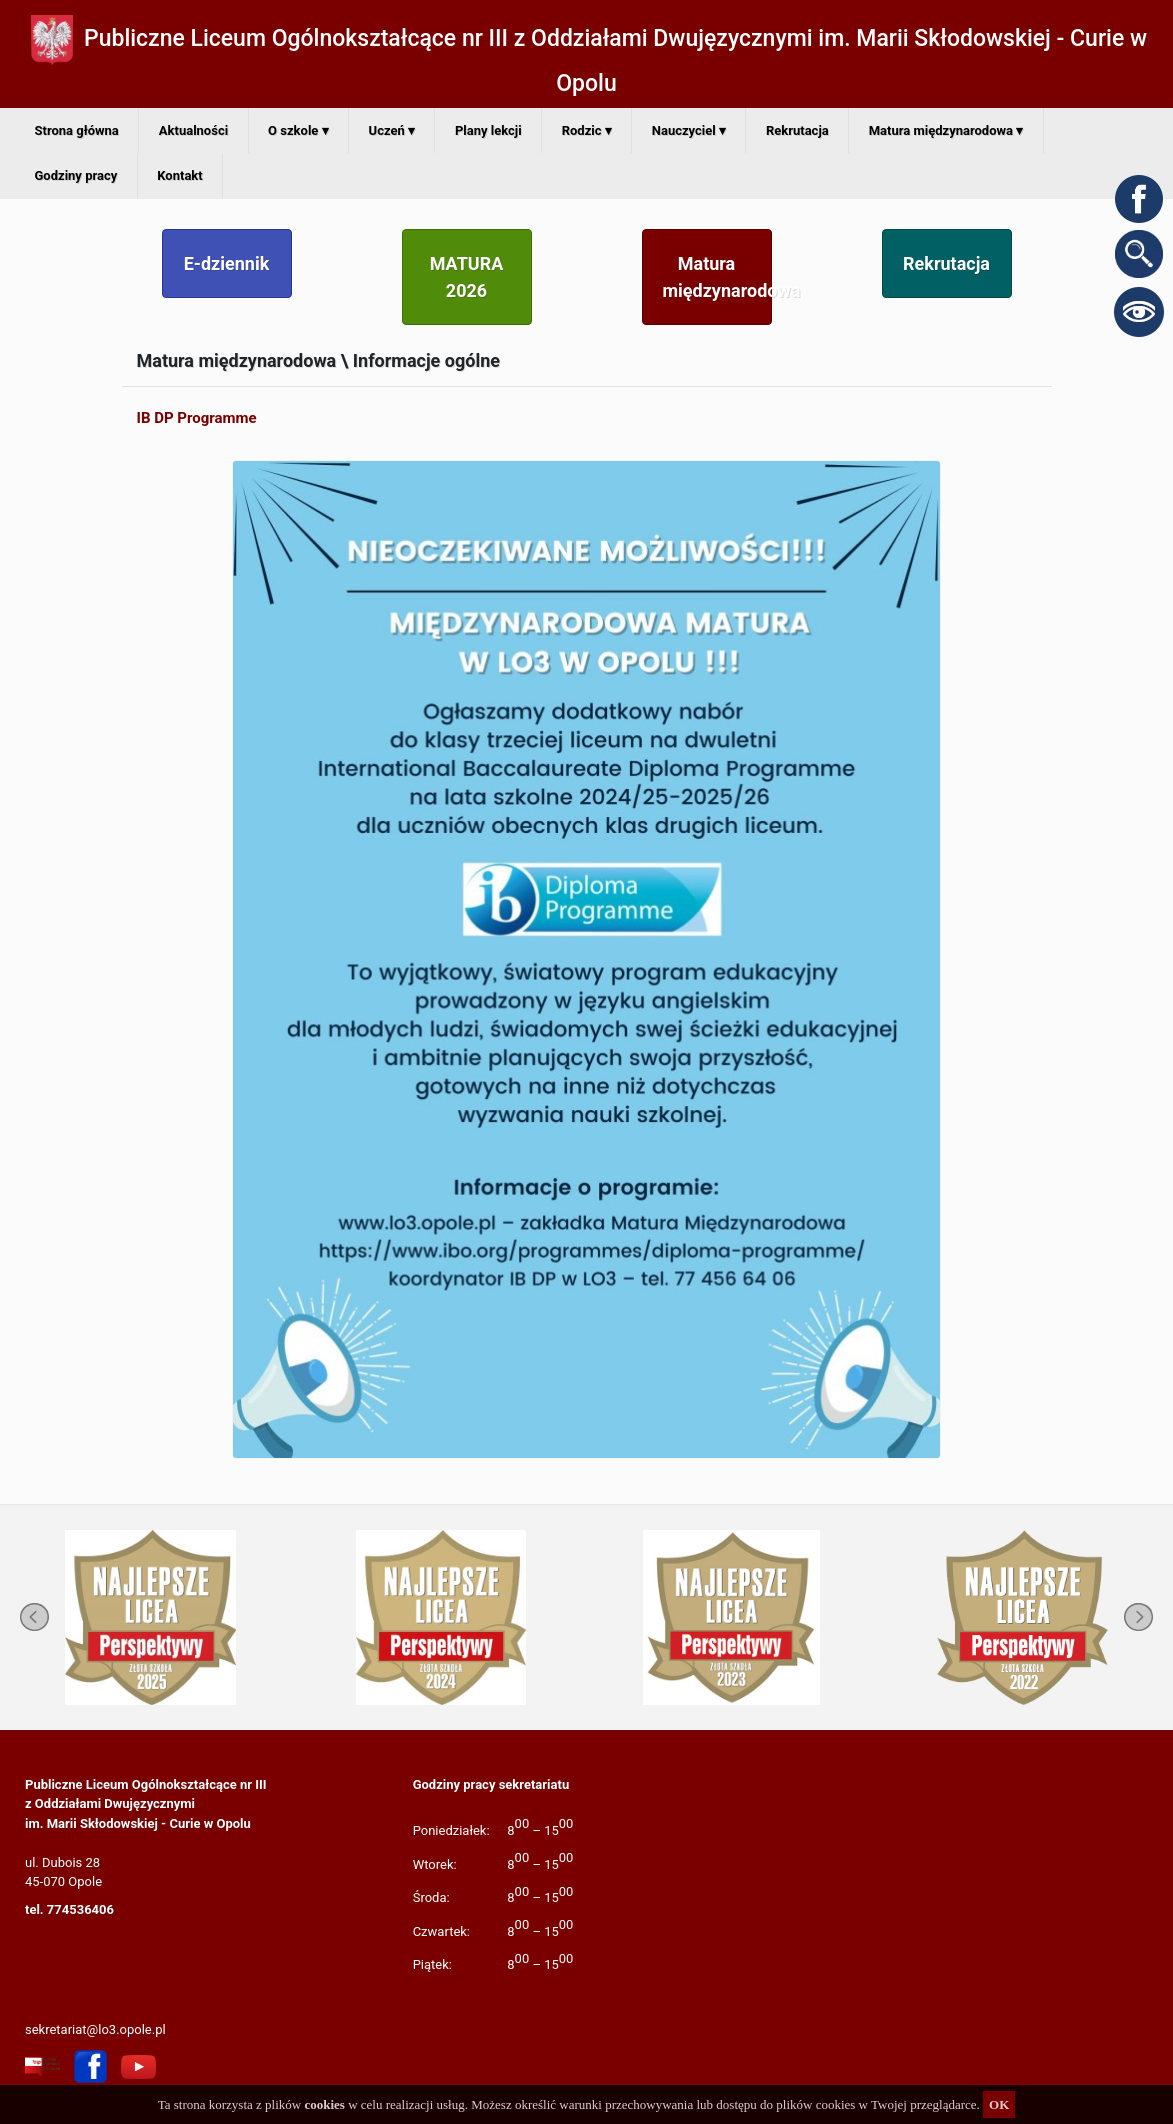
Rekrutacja (797, 130)
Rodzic (587, 130)
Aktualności (193, 130)
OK (999, 2104)
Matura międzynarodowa (946, 130)
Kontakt (179, 175)
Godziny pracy (76, 175)
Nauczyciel (689, 130)
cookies (324, 2104)
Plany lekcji (488, 130)
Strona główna (77, 130)
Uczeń (392, 130)
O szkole (298, 130)
